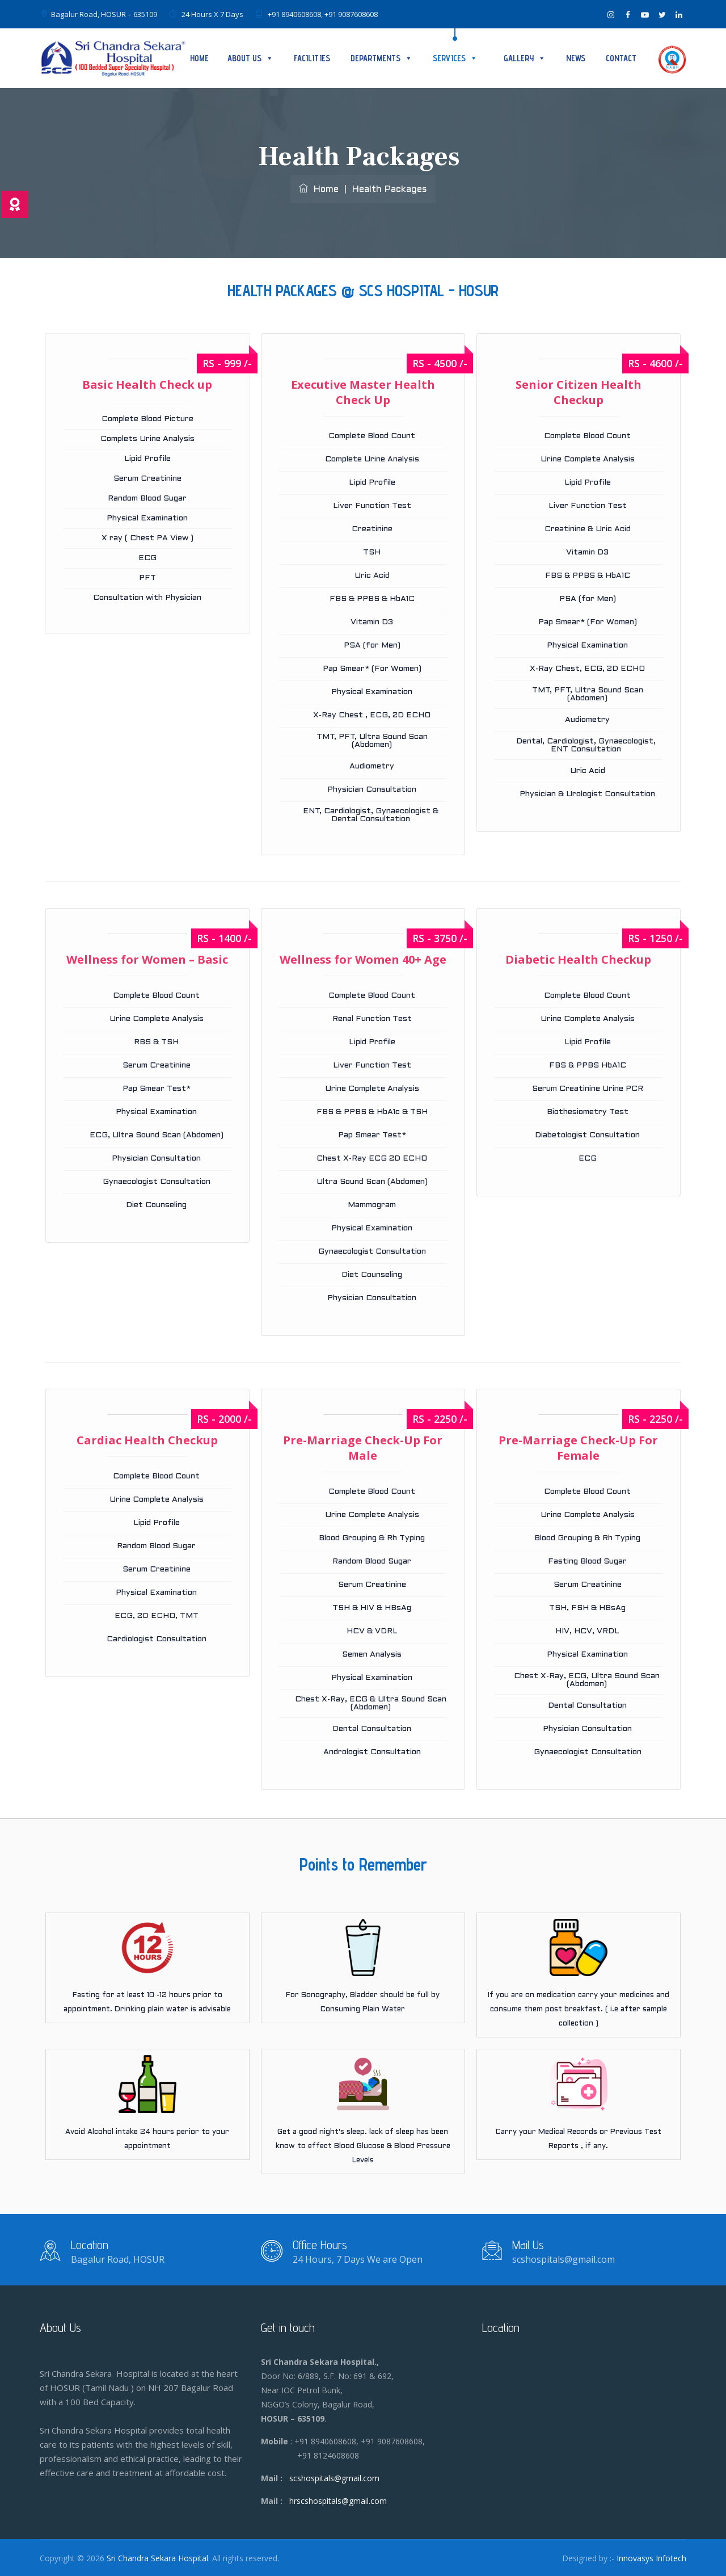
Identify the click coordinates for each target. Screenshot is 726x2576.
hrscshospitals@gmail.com (338, 2500)
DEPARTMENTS (381, 58)
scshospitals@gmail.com (334, 2478)
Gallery (525, 58)
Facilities (312, 58)
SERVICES (455, 58)
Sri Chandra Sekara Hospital (157, 2558)
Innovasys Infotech (651, 2558)
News (575, 58)
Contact (621, 58)
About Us (250, 58)
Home (199, 58)
